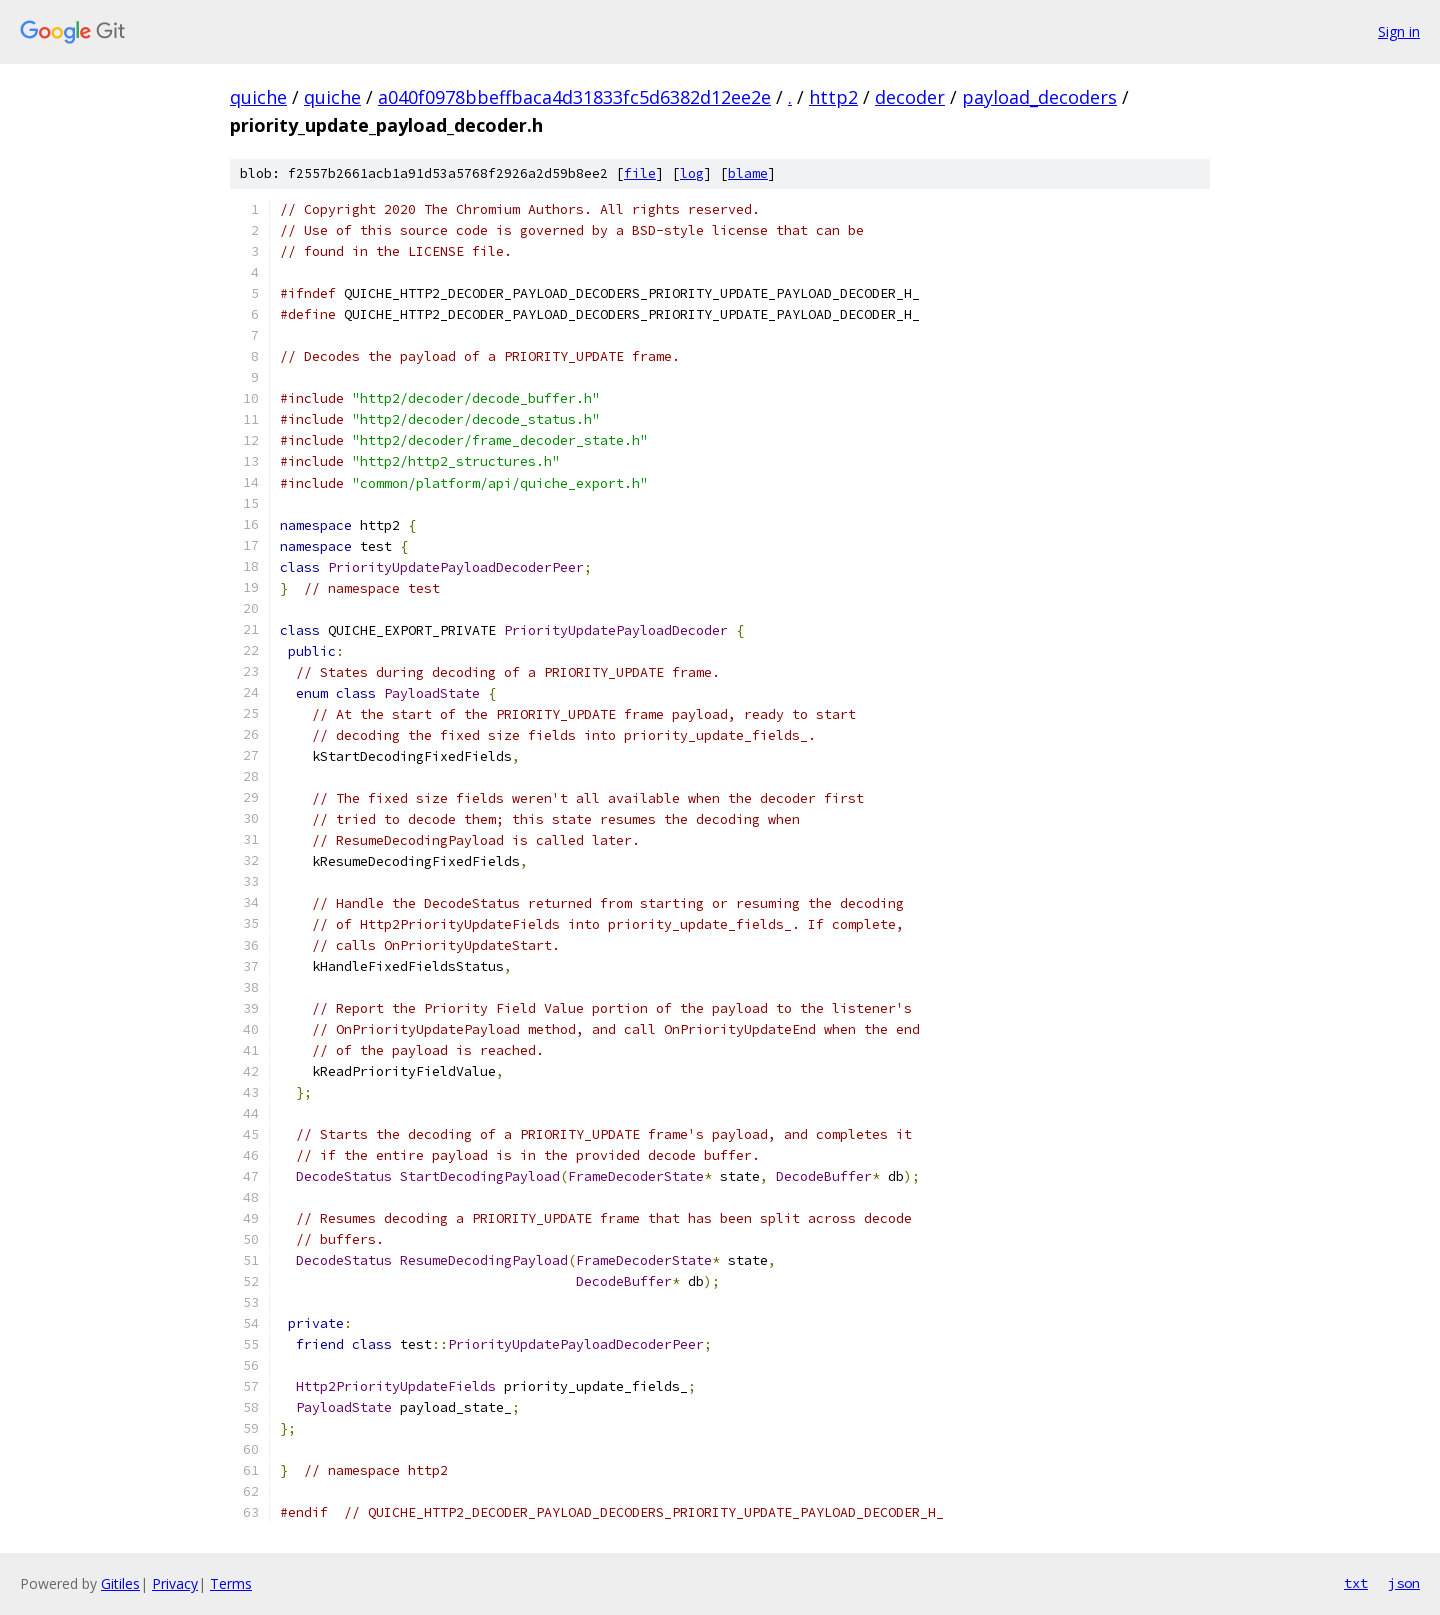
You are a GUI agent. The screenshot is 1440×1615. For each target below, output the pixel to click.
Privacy (175, 1583)
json (1404, 1583)
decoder (910, 97)
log (692, 173)
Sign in (1399, 31)
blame (748, 173)
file (640, 173)
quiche (258, 97)
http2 (833, 97)
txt (1356, 1583)
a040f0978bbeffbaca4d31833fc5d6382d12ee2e (574, 97)
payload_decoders (1039, 97)
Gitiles (120, 1583)
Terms (231, 1583)
